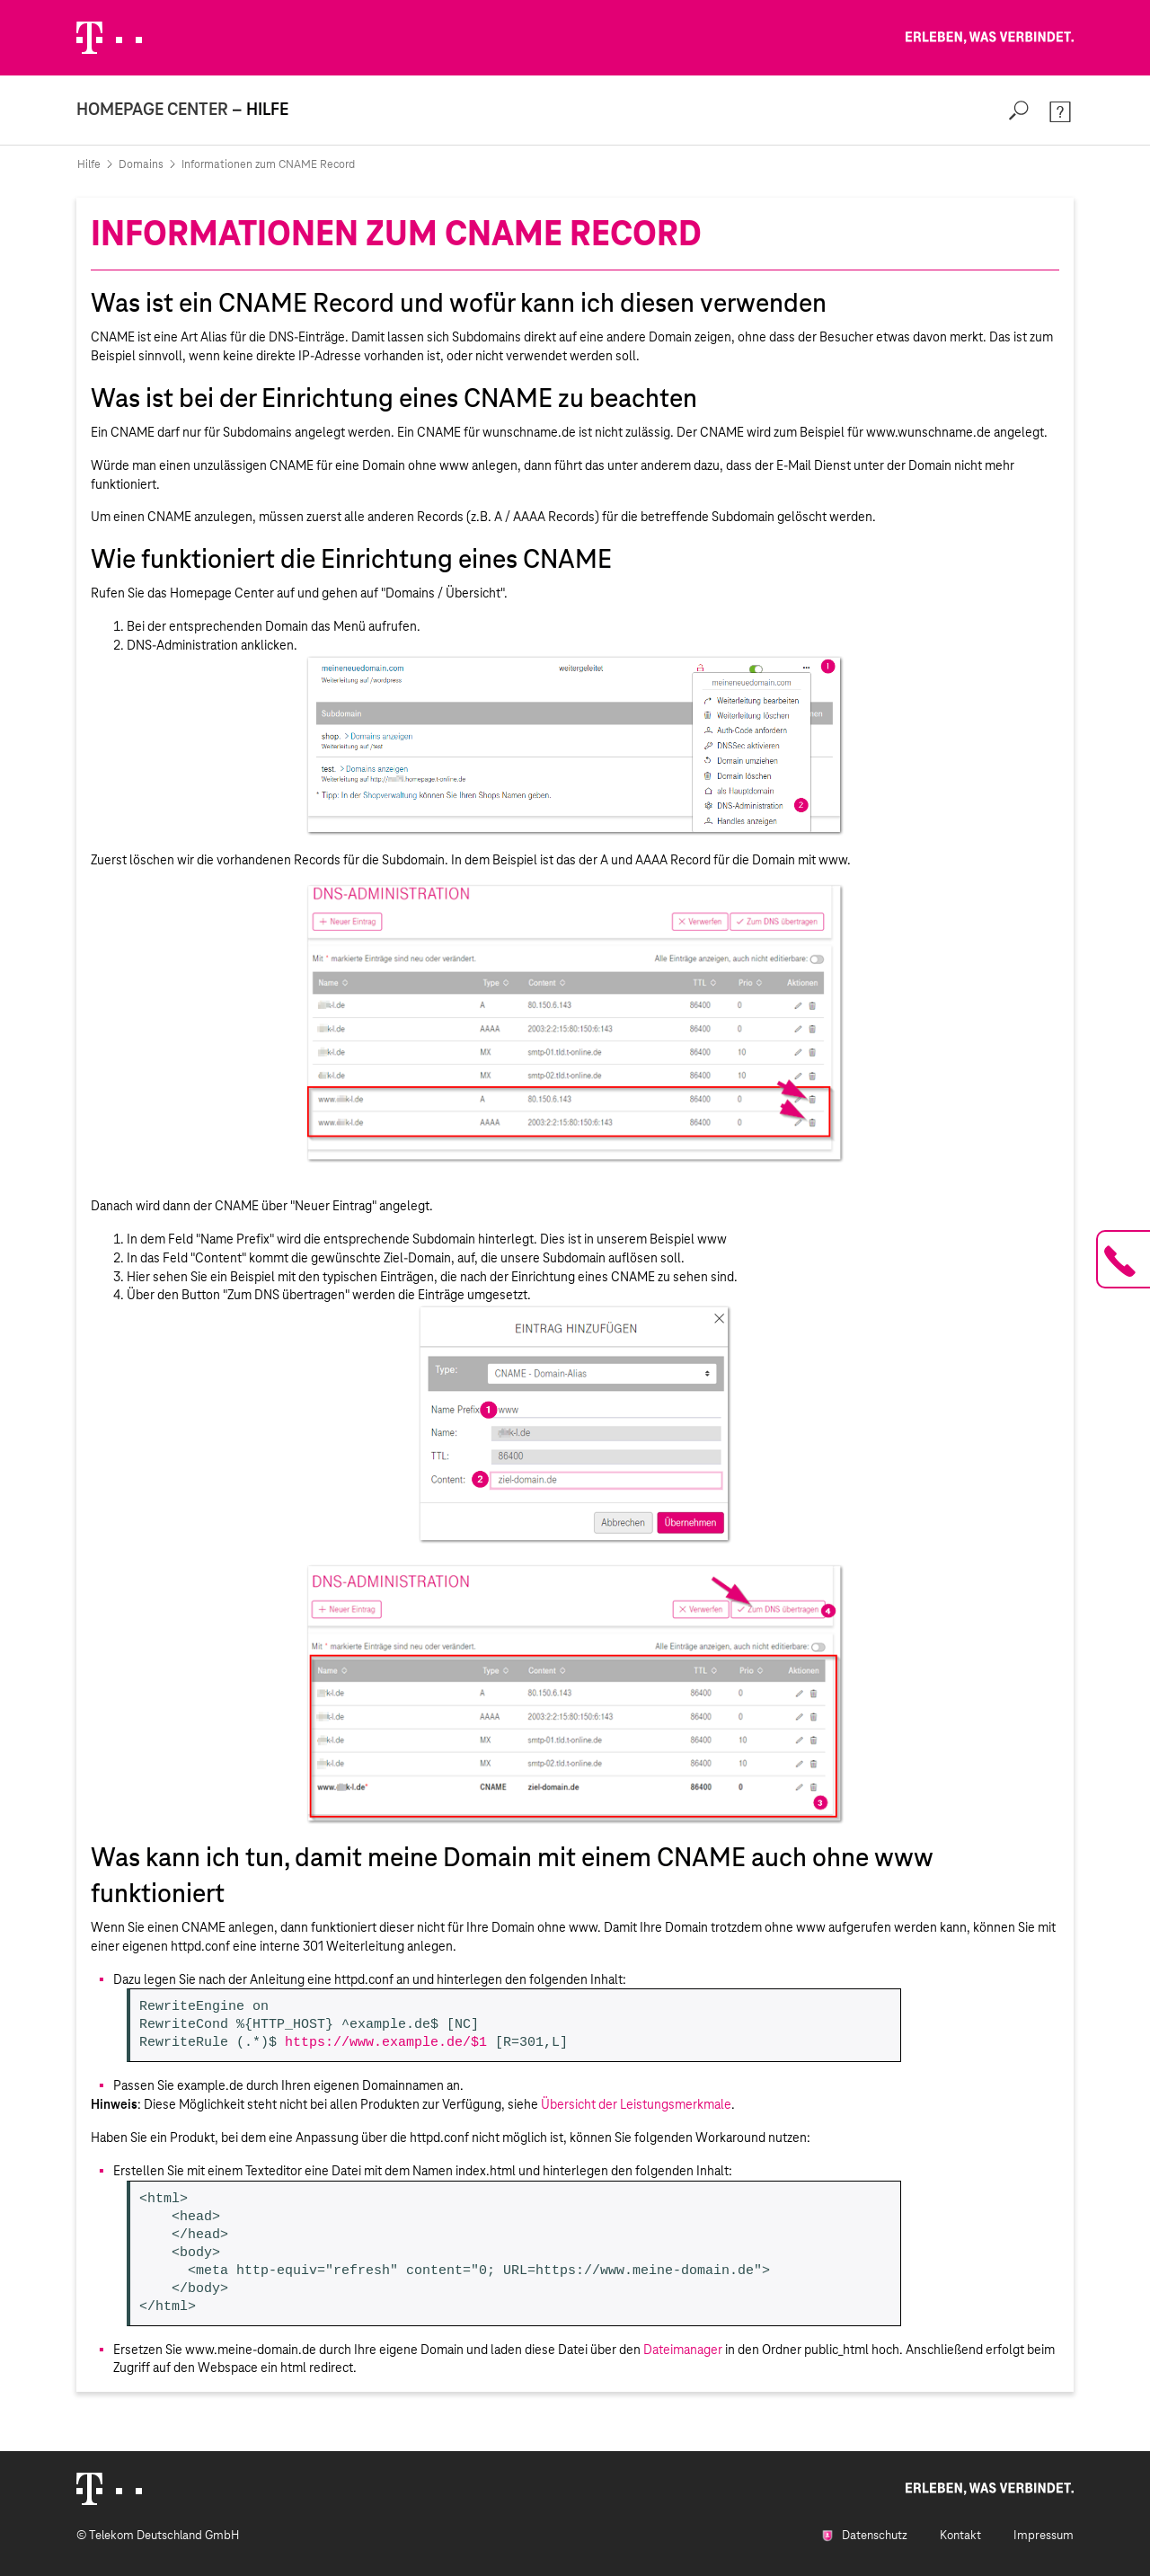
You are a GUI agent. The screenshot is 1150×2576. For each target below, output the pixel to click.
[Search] (1019, 110)
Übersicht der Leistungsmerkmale (636, 2104)
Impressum (1043, 2535)
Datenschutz (864, 2535)
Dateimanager (682, 2349)
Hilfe (89, 164)
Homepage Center (152, 109)
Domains (141, 164)
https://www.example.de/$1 (386, 2043)
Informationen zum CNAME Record (268, 164)
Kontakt (960, 2535)
